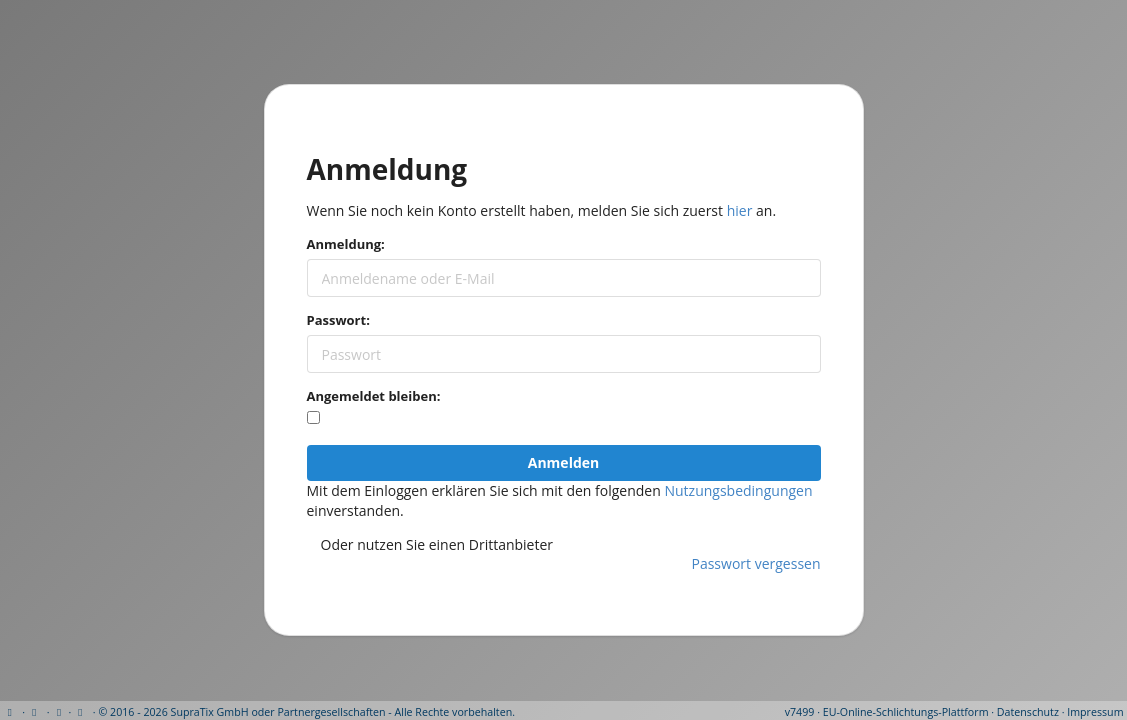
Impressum (1095, 712)
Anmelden (563, 462)
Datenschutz (1028, 712)
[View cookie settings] (58, 712)
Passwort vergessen (756, 563)
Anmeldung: (346, 244)
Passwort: (338, 320)
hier (740, 210)
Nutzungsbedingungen (738, 490)
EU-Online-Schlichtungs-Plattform (906, 712)
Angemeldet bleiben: (374, 396)
